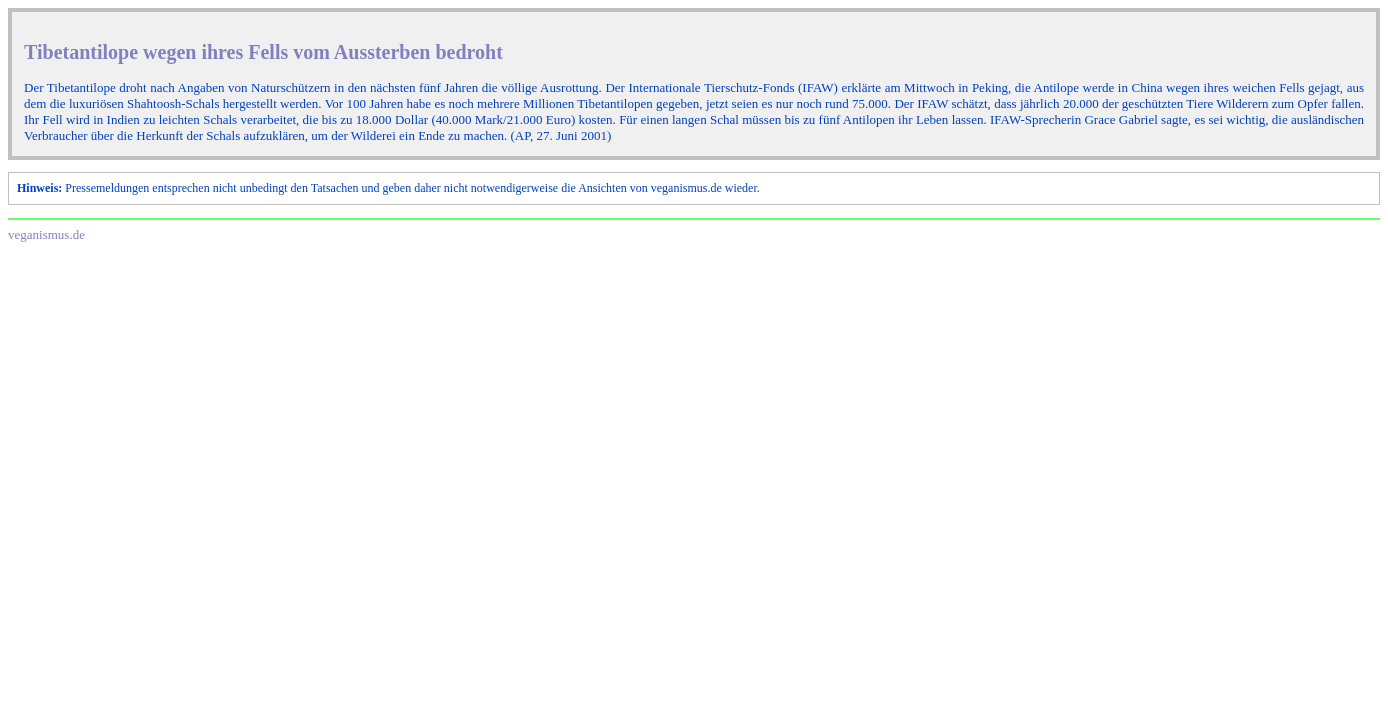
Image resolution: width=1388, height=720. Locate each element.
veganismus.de (46, 234)
